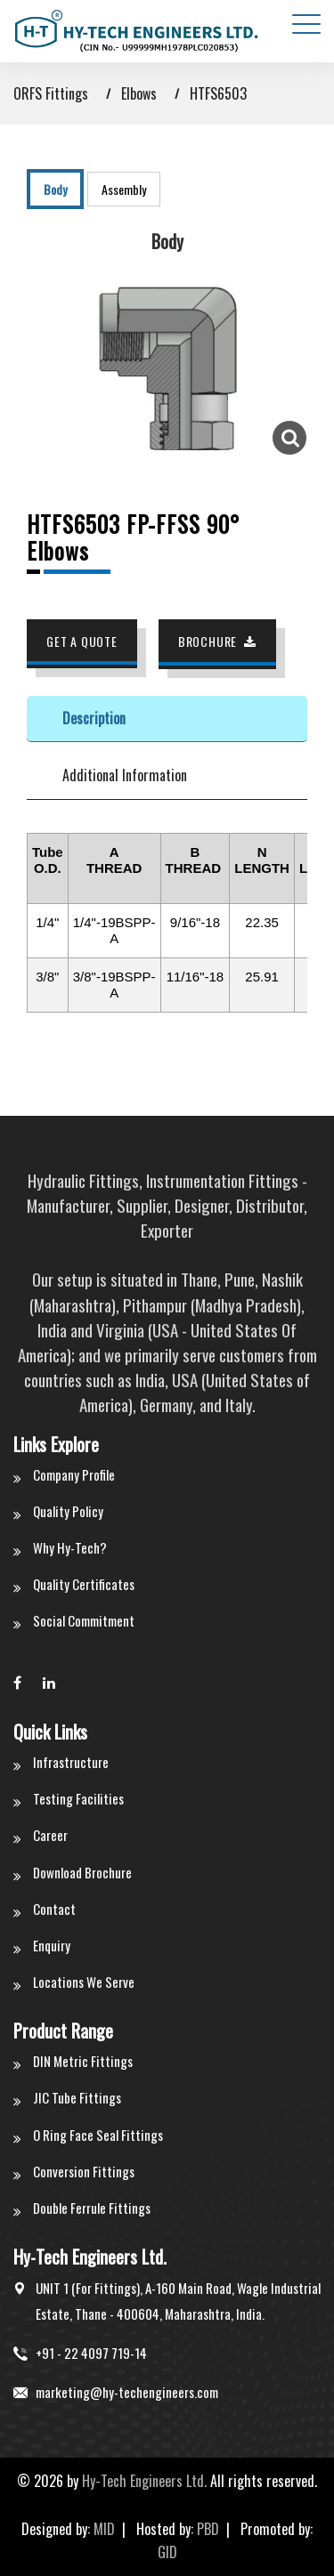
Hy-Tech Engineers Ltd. (144, 2480)
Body (55, 189)
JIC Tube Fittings (77, 2097)
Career (50, 1835)
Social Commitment (83, 1620)
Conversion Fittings (83, 2171)
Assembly (124, 189)
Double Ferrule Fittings (92, 2207)
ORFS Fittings (50, 93)
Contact (54, 1908)
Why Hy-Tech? (70, 1547)
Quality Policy (68, 1511)
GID (167, 2552)
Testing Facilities (78, 1798)
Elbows (139, 93)
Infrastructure (71, 1762)
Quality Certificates (83, 1584)
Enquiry (51, 1945)
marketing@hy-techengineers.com (127, 2392)
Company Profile (74, 1474)
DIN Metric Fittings (83, 2061)
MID (104, 2529)
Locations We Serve (83, 1981)
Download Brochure (82, 1872)
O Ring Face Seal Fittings (98, 2134)
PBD (208, 2529)
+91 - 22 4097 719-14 (91, 2352)
